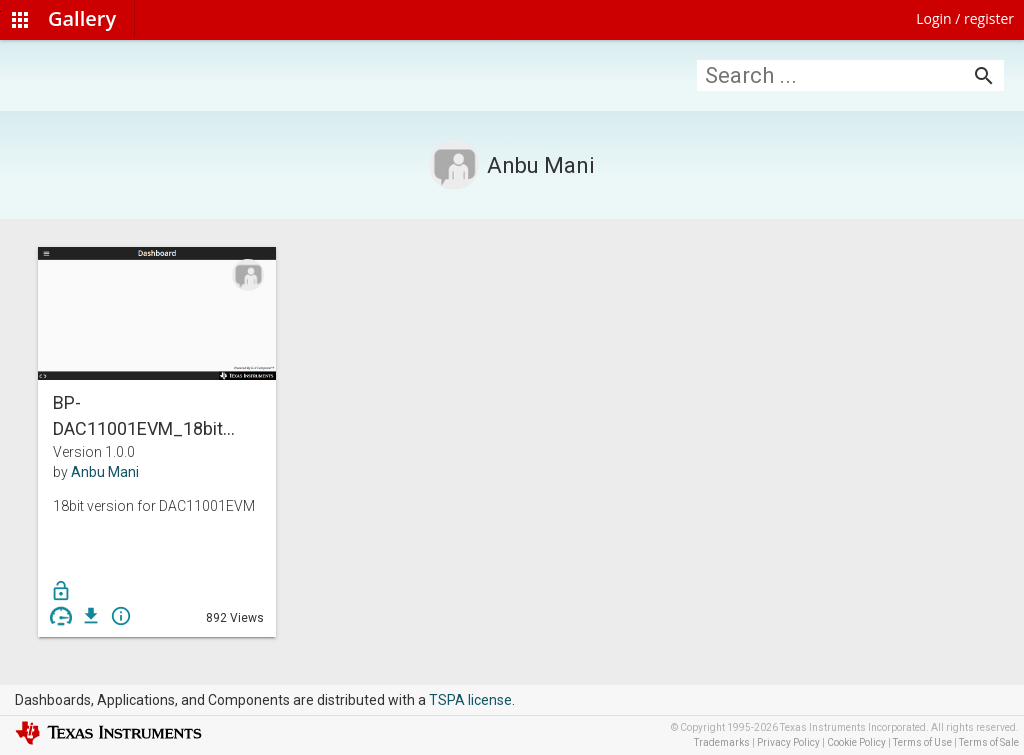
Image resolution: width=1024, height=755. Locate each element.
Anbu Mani (105, 472)
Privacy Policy (788, 742)
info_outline (121, 616)
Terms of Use (922, 742)
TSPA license (470, 700)
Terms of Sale (989, 742)
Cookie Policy (856, 742)
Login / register (965, 18)
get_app (91, 616)
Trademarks (722, 742)
